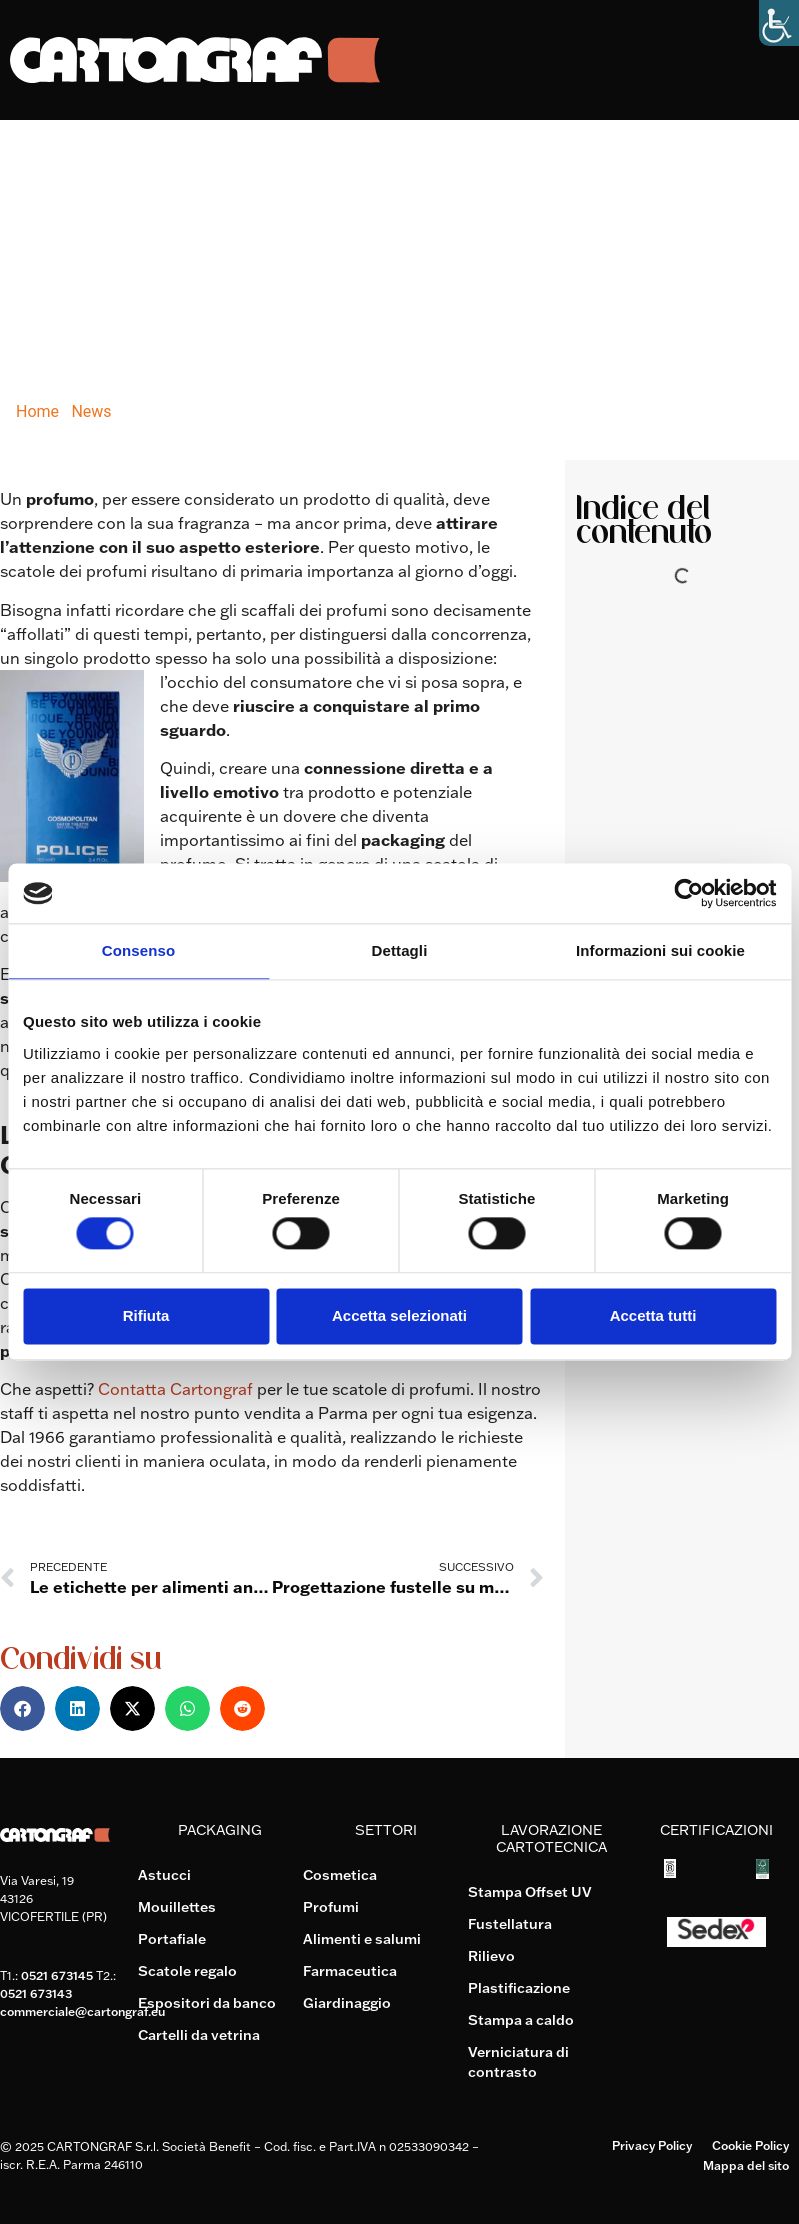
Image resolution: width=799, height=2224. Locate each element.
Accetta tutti (653, 1315)
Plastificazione (519, 1988)
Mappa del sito (746, 2165)
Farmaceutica (350, 1971)
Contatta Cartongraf (175, 1389)
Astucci (164, 1875)
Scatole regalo (187, 1971)
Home (37, 411)
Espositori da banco (207, 2003)
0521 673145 (57, 1975)
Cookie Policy (750, 2145)
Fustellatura (510, 1924)
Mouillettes (177, 1907)
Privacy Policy (652, 2145)
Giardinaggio (347, 2003)
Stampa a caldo (521, 2020)
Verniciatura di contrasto (518, 2062)
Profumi (331, 1907)
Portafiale (172, 1939)
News (91, 411)
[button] (22, 1708)
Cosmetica (340, 1875)
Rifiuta (146, 1315)
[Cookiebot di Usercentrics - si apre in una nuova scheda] (688, 893)
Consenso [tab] (138, 950)
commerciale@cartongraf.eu (82, 2011)
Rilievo (491, 1956)
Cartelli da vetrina (199, 2035)
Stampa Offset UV (530, 1892)
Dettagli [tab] (400, 950)
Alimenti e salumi (362, 1939)
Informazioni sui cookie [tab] (660, 950)
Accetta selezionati (399, 1315)
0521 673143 (36, 1993)
